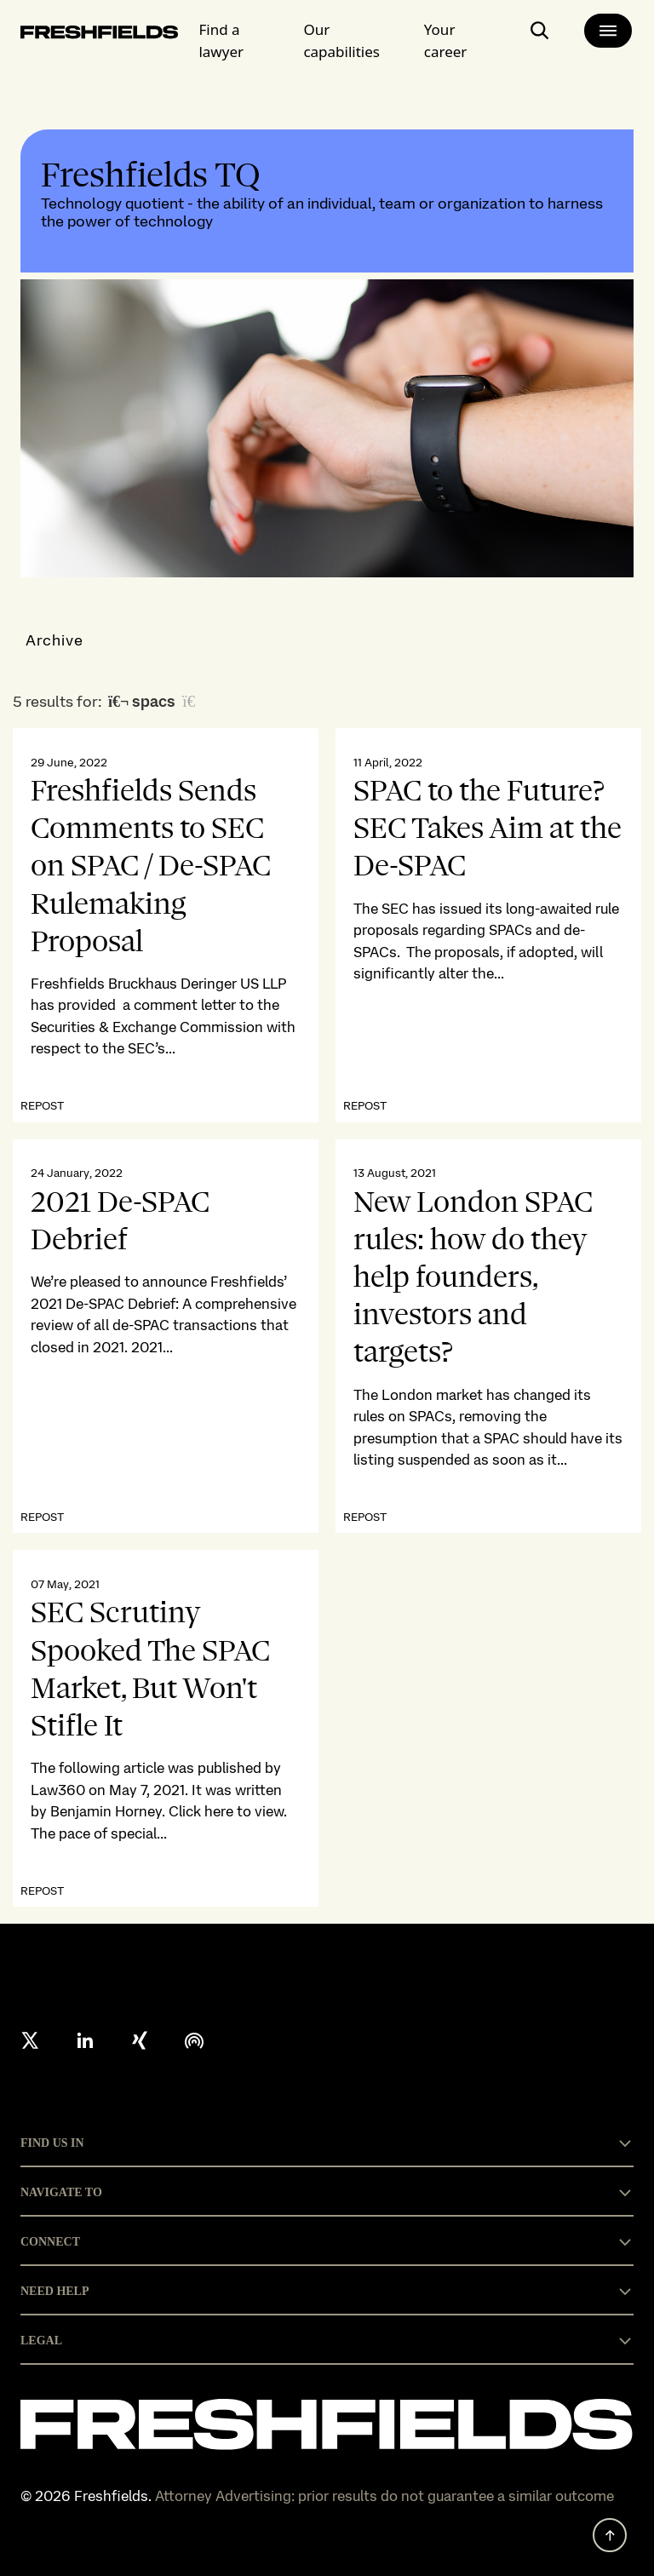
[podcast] (194, 2040)
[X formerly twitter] (30, 2040)
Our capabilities (341, 40)
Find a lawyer (221, 40)
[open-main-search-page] (540, 37)
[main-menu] (608, 30)
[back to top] (610, 2535)
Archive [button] (55, 640)
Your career (446, 40)
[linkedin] (85, 2040)
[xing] (139, 2040)
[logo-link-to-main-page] (99, 35)
